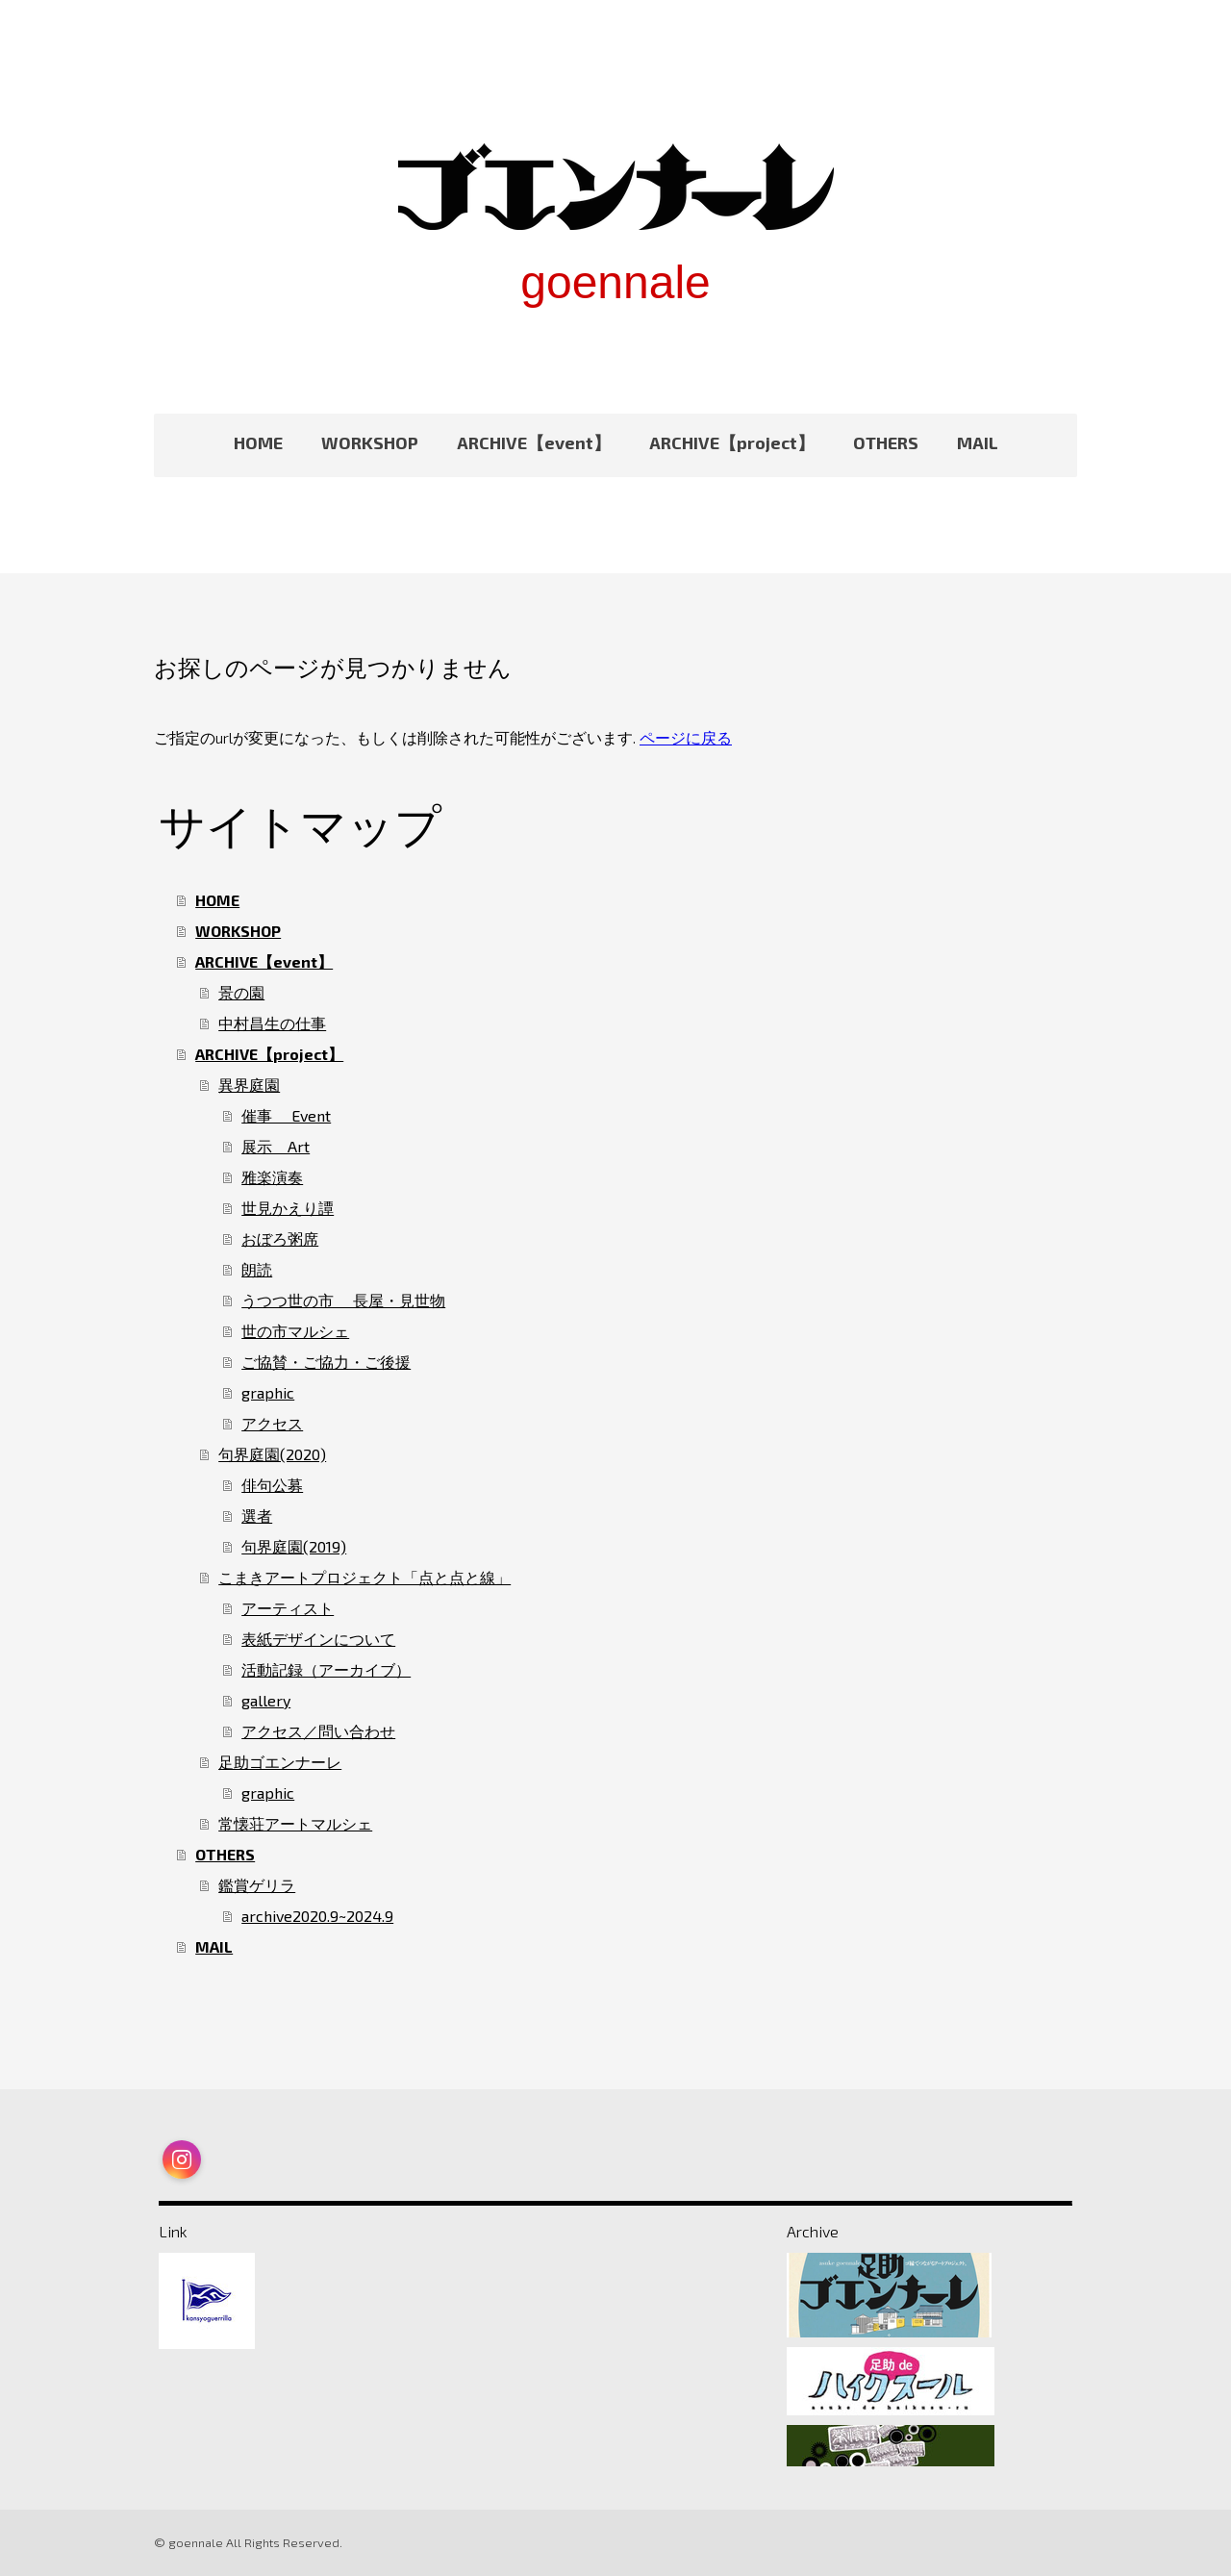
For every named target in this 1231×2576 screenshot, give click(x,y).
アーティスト (287, 1608)
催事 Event (286, 1115)
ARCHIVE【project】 (732, 442)
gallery (265, 1700)
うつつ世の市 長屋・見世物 (343, 1300)
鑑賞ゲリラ (256, 1885)
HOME (258, 442)
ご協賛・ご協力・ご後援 (326, 1361)
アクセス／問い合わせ (318, 1731)
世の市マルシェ (295, 1331)
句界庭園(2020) (272, 1454)
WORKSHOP (369, 442)
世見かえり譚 (287, 1208)
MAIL (977, 442)
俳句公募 (272, 1485)
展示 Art (275, 1146)
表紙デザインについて (318, 1638)
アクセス (272, 1423)
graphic (267, 1392)
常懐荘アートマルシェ (295, 1823)
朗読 (256, 1269)
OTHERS (885, 442)
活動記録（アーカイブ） (326, 1669)
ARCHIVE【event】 (534, 442)
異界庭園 (249, 1084)
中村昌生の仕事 (272, 1023)
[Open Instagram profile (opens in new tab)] (182, 2159)
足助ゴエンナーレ (279, 1762)
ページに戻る (686, 737)
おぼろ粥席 (279, 1238)
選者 (256, 1515)
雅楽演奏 (272, 1177)
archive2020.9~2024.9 (317, 1916)
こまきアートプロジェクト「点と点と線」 (364, 1577)
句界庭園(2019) (293, 1546)
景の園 (241, 992)
